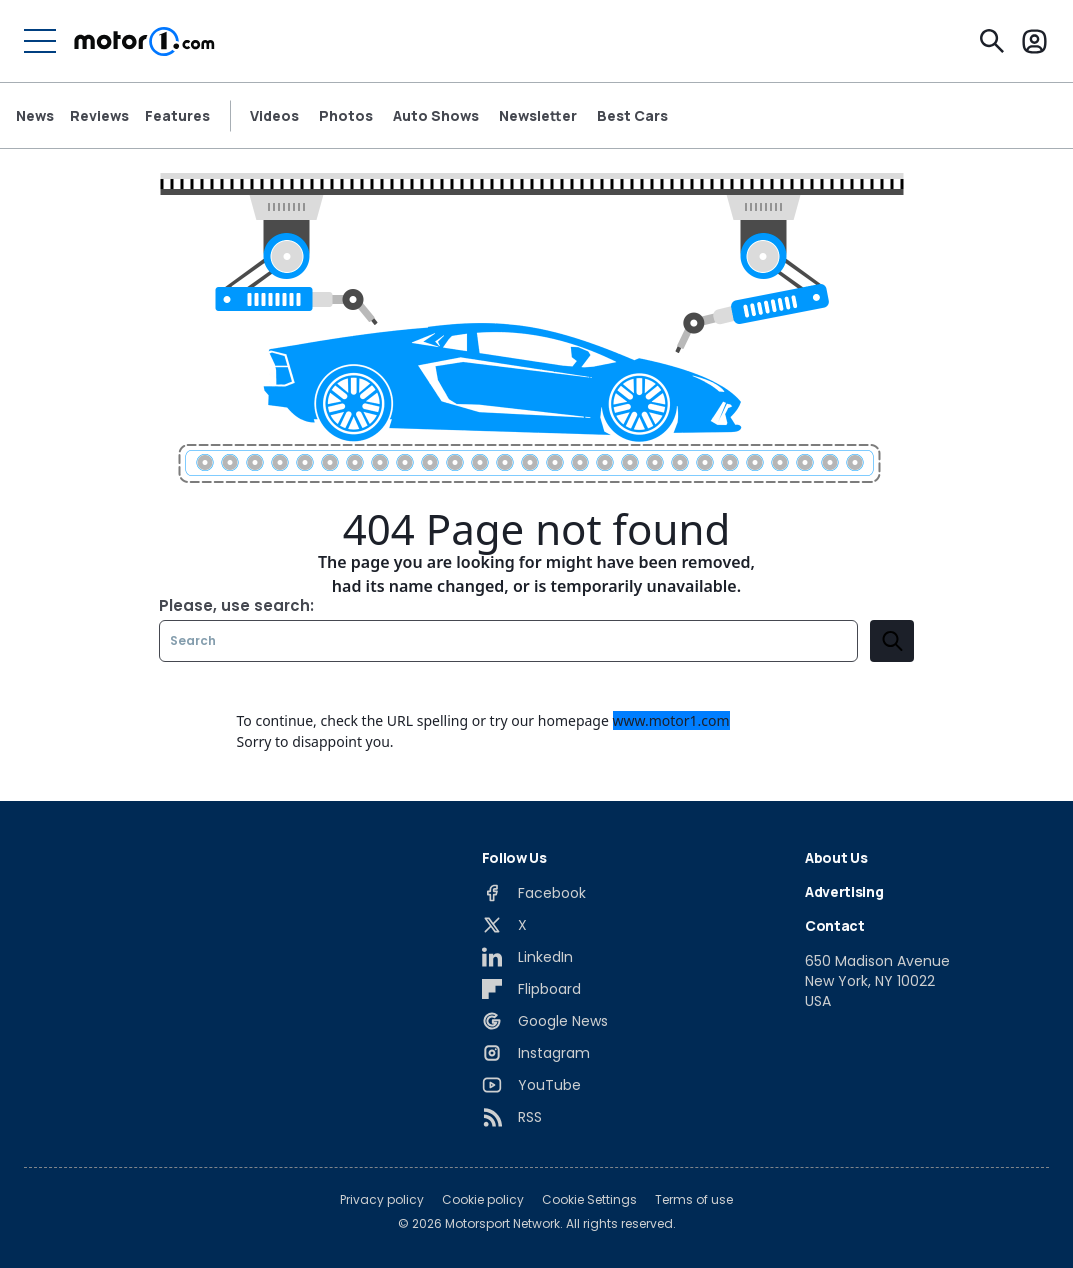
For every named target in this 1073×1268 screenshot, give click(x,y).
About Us (836, 857)
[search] (892, 641)
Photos (346, 116)
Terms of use (694, 1200)
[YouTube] (531, 1085)
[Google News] (545, 1021)
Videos (274, 116)
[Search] (992, 41)
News (35, 115)
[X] (504, 925)
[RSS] (512, 1117)
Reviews (99, 115)
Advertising (844, 891)
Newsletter (538, 116)
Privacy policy (382, 1200)
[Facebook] (534, 893)
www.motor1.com (671, 720)
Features (177, 115)
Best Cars (632, 116)
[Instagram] (536, 1053)
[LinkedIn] (527, 957)
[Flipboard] (531, 989)
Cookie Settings (589, 1200)
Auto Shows (436, 116)
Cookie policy (483, 1200)
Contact (835, 925)
